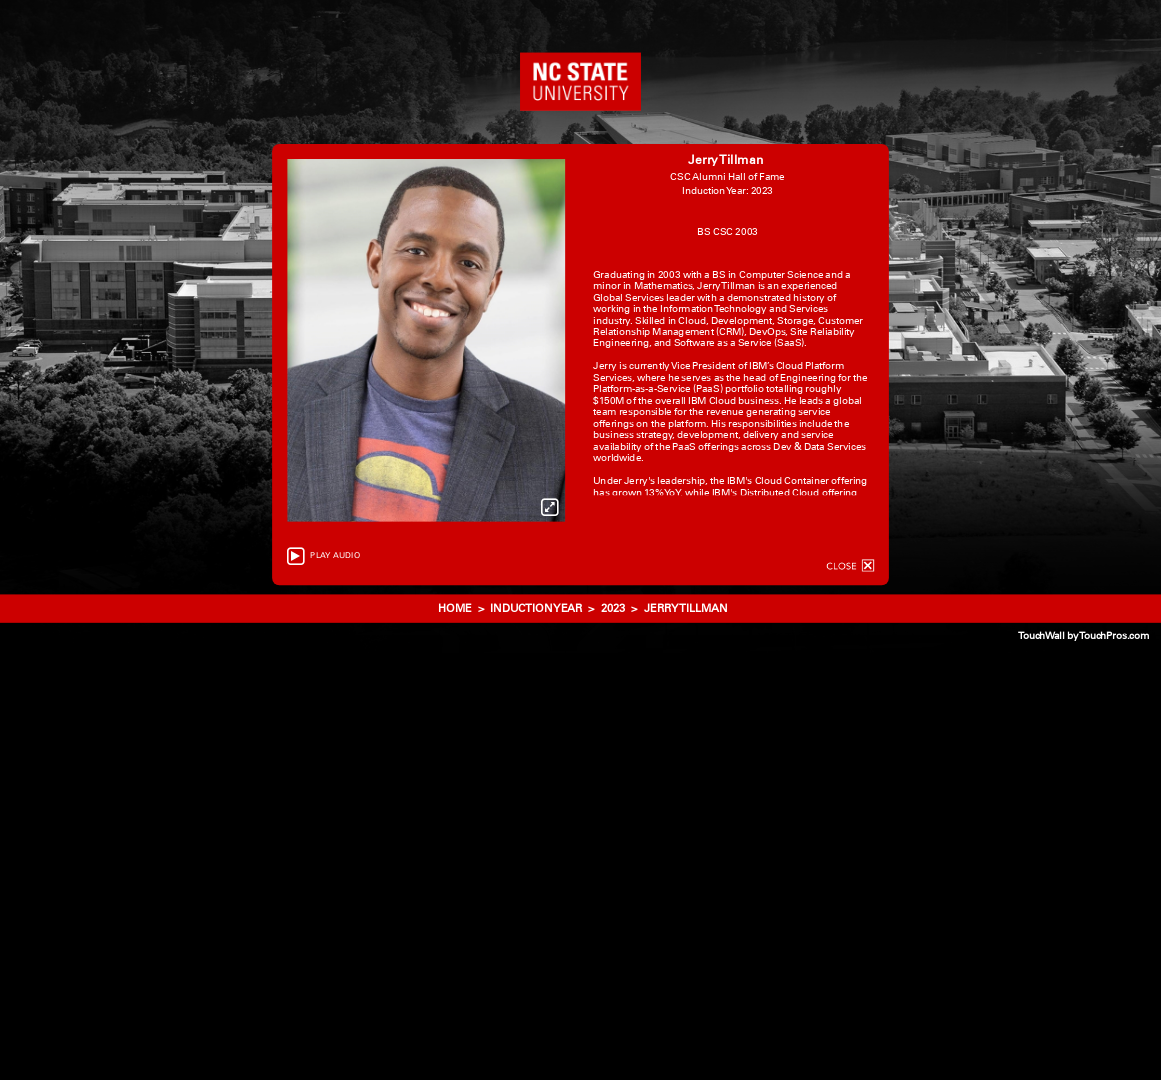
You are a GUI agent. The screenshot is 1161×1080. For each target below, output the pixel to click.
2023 (613, 608)
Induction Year (536, 608)
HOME (457, 608)
